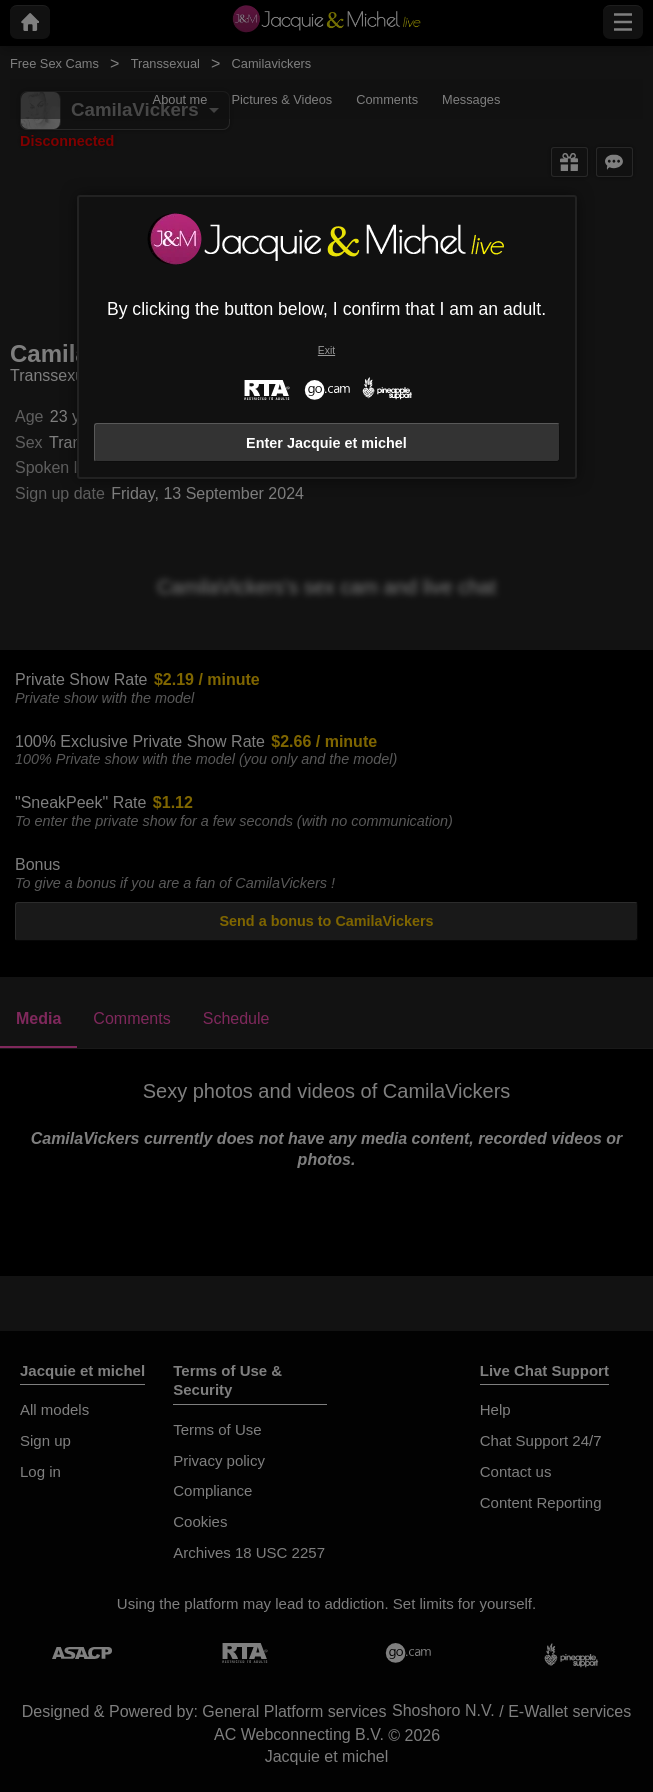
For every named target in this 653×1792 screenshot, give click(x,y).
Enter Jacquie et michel (326, 443)
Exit (326, 350)
